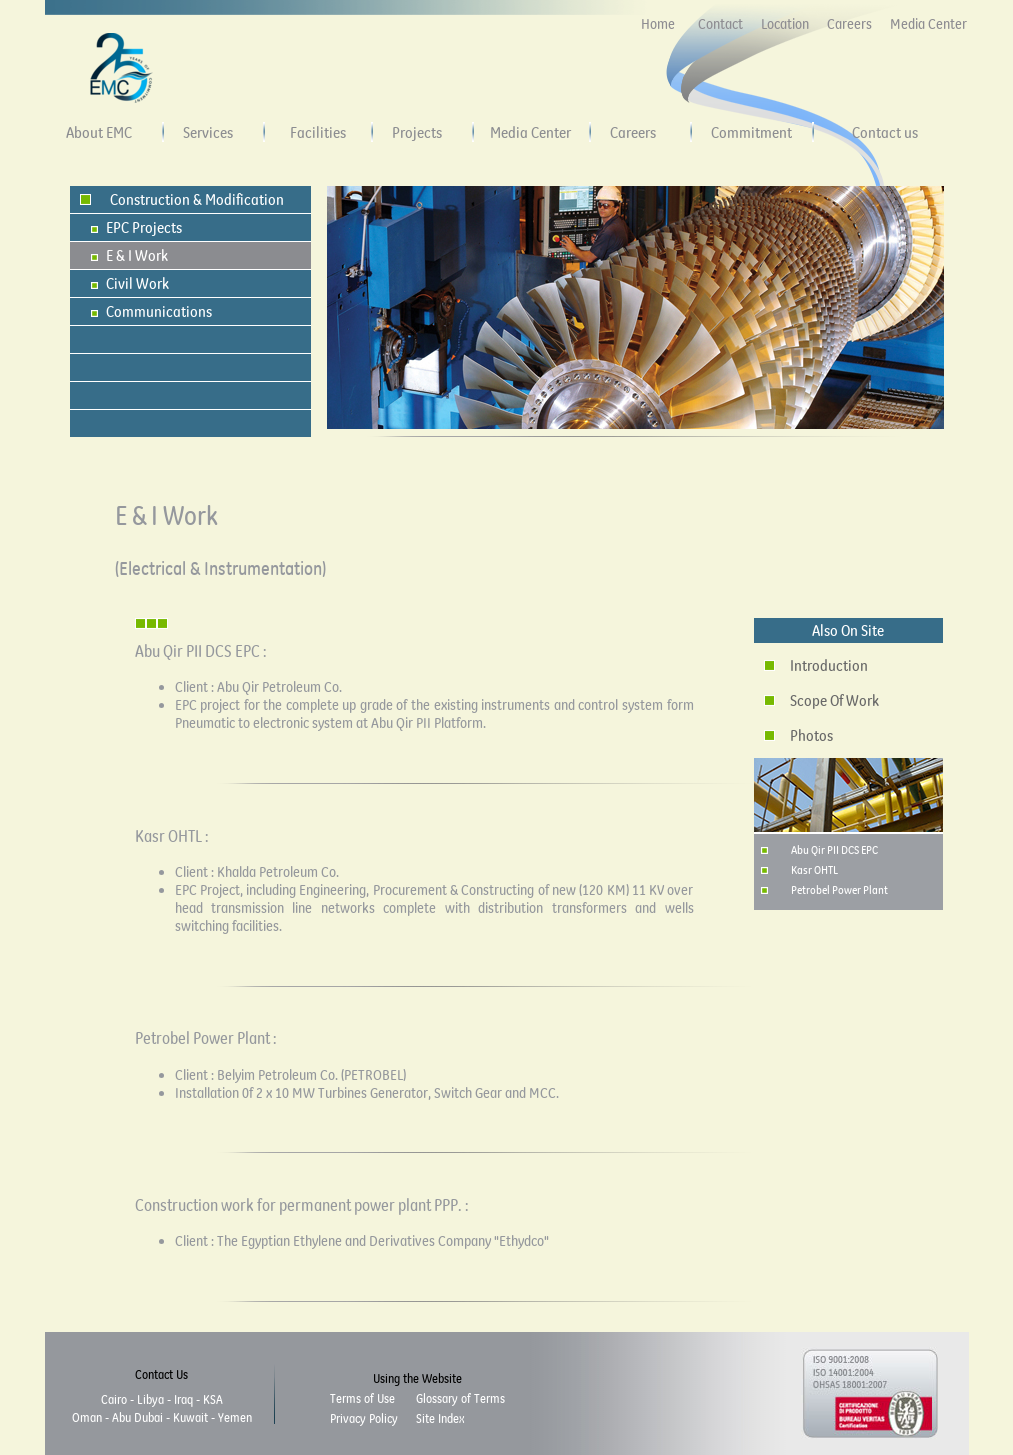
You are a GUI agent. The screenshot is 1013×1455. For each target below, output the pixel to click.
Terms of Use (362, 1398)
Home (658, 24)
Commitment (751, 132)
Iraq (183, 1399)
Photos (811, 735)
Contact (720, 24)
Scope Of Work (834, 700)
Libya (150, 1399)
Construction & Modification (197, 199)
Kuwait (190, 1417)
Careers (849, 24)
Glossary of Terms (460, 1398)
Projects (417, 132)
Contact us (885, 132)
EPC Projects (144, 227)
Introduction (829, 665)
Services (208, 132)
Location (785, 24)
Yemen (235, 1417)
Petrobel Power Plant (839, 889)
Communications (159, 311)
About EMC (99, 132)
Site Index (440, 1418)
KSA (213, 1399)
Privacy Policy (364, 1418)
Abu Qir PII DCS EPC (834, 849)
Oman (87, 1417)
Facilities (318, 132)
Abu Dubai (137, 1417)
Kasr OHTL (814, 869)
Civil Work (137, 283)
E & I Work (137, 255)
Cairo (114, 1399)
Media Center (928, 24)
